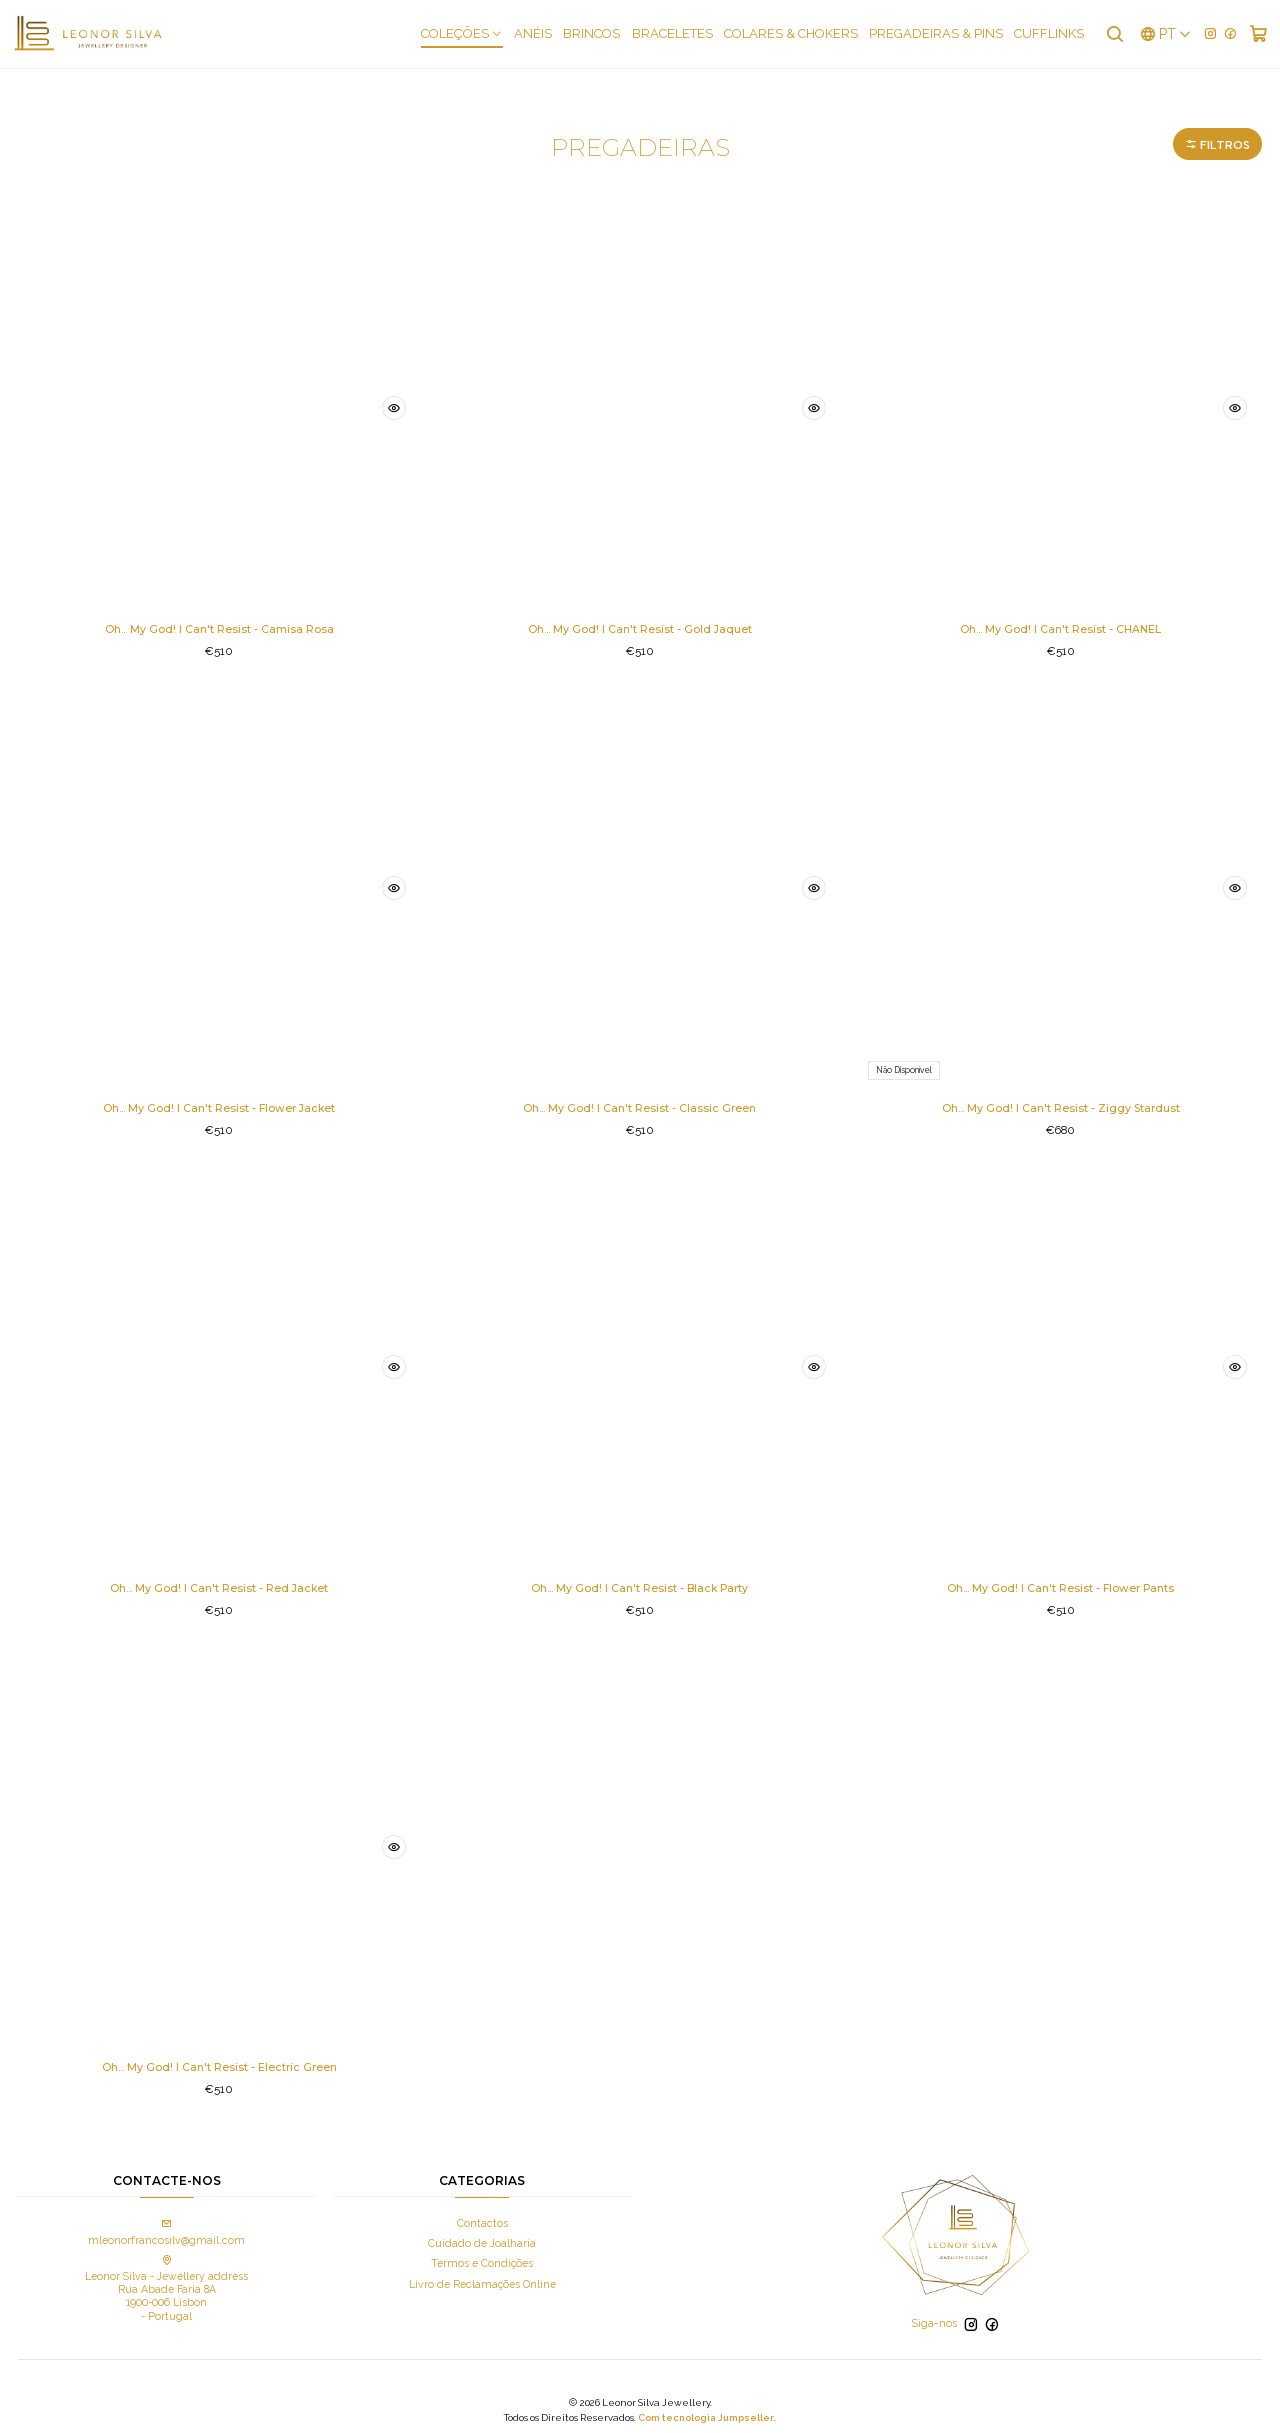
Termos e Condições (482, 2254)
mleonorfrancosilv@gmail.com (166, 2223)
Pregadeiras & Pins (941, 34)
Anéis (538, 34)
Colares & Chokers (796, 34)
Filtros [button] (1209, 119)
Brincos (596, 34)
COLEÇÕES (467, 34)
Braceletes (677, 34)
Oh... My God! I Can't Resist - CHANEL (1061, 608)
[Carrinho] (1259, 34)
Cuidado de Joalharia (482, 2234)
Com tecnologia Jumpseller (706, 2407)
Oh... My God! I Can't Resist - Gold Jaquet (640, 608)
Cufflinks (1054, 34)
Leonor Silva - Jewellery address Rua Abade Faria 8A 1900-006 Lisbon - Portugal (166, 2279)
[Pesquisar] (1118, 34)
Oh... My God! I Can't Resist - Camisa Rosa (219, 608)
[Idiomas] (1168, 34)
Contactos (482, 2214)
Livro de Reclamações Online (482, 2274)
